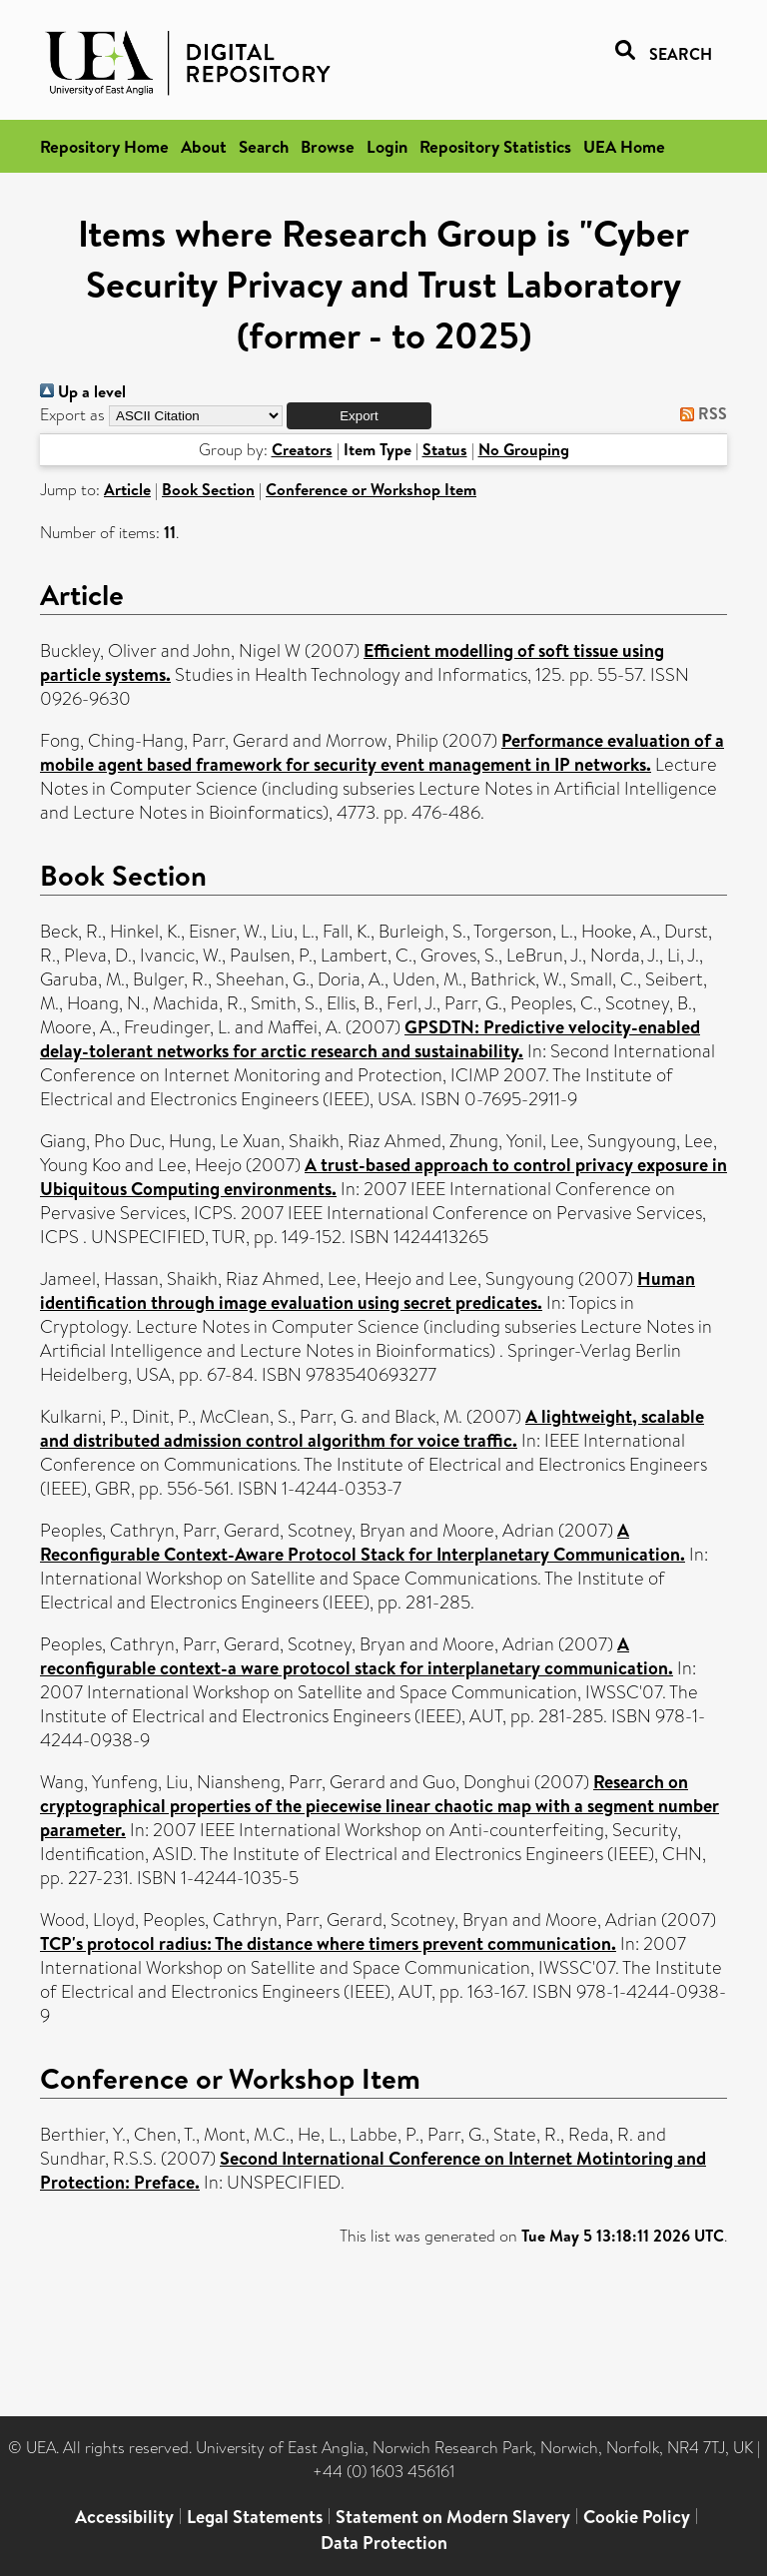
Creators (302, 449)
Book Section (208, 489)
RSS (699, 413)
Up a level (83, 391)
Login (387, 146)
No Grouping (523, 449)
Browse (328, 146)
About (204, 146)
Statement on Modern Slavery (453, 2516)
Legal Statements (255, 2516)
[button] (359, 415)
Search (264, 146)
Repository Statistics (495, 146)
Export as (72, 414)
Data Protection (384, 2542)
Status (444, 449)
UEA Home (624, 146)
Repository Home (104, 146)
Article (127, 489)
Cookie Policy (636, 2516)
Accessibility (124, 2516)
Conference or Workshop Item (371, 489)
